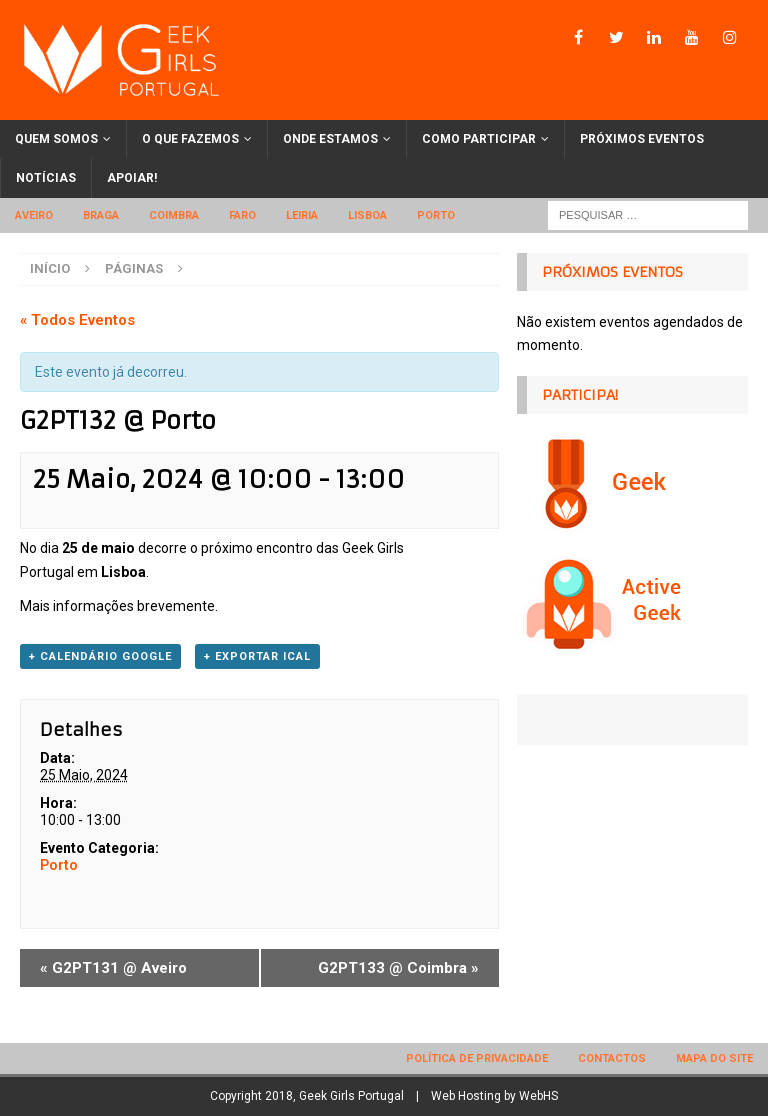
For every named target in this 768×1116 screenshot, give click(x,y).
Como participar (479, 139)
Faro (242, 215)
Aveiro (34, 215)
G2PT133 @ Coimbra (398, 968)
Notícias (46, 178)
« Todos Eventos (77, 320)
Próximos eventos (642, 139)
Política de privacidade (477, 1058)
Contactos (612, 1058)
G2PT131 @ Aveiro (113, 968)
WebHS (538, 1096)
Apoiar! (132, 178)
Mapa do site (714, 1058)
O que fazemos (190, 139)
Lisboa (367, 215)
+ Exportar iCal (257, 656)
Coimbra (174, 215)
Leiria (302, 215)
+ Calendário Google (100, 656)
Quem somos (56, 139)
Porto (436, 215)
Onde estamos (330, 139)
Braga (101, 215)
